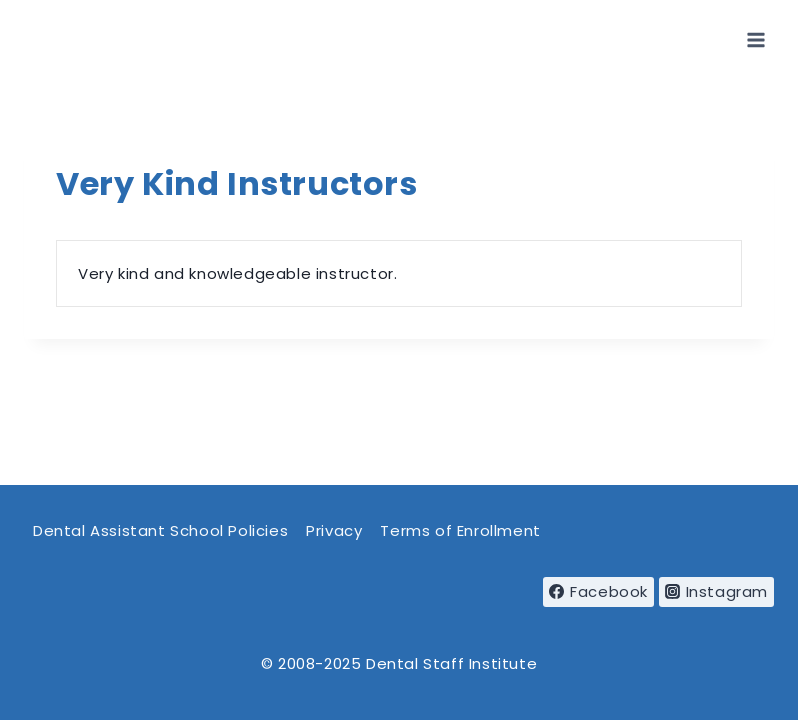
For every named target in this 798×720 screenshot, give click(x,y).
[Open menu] (755, 39)
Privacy (334, 530)
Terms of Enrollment (460, 530)
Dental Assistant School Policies (160, 530)
